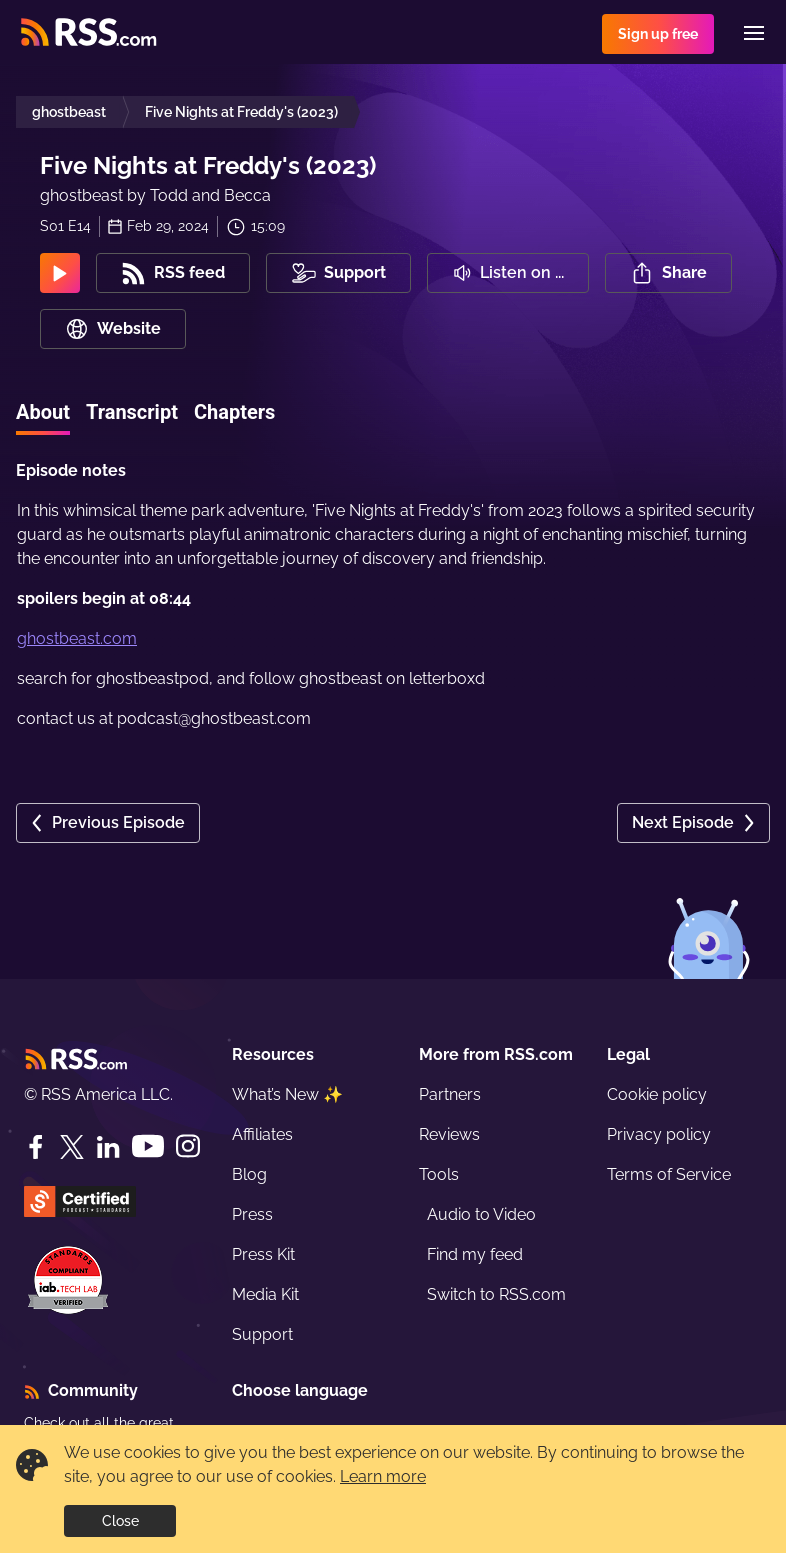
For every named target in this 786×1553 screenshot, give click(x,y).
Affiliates (262, 1134)
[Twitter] (72, 1147)
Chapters (234, 412)
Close (120, 1521)
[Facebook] (36, 1147)
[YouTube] (148, 1146)
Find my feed (475, 1254)
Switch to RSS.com (496, 1294)
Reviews (449, 1134)
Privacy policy (659, 1134)
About (43, 412)
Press (252, 1214)
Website (113, 329)
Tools (439, 1174)
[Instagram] (188, 1146)
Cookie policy (657, 1094)
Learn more (383, 1476)
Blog (249, 1174)
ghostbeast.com (77, 638)
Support (262, 1334)
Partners (450, 1094)
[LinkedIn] (108, 1147)
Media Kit (265, 1294)
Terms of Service (669, 1174)
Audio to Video (481, 1214)
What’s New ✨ (287, 1094)
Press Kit (263, 1254)
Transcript (132, 412)
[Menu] (754, 33)
